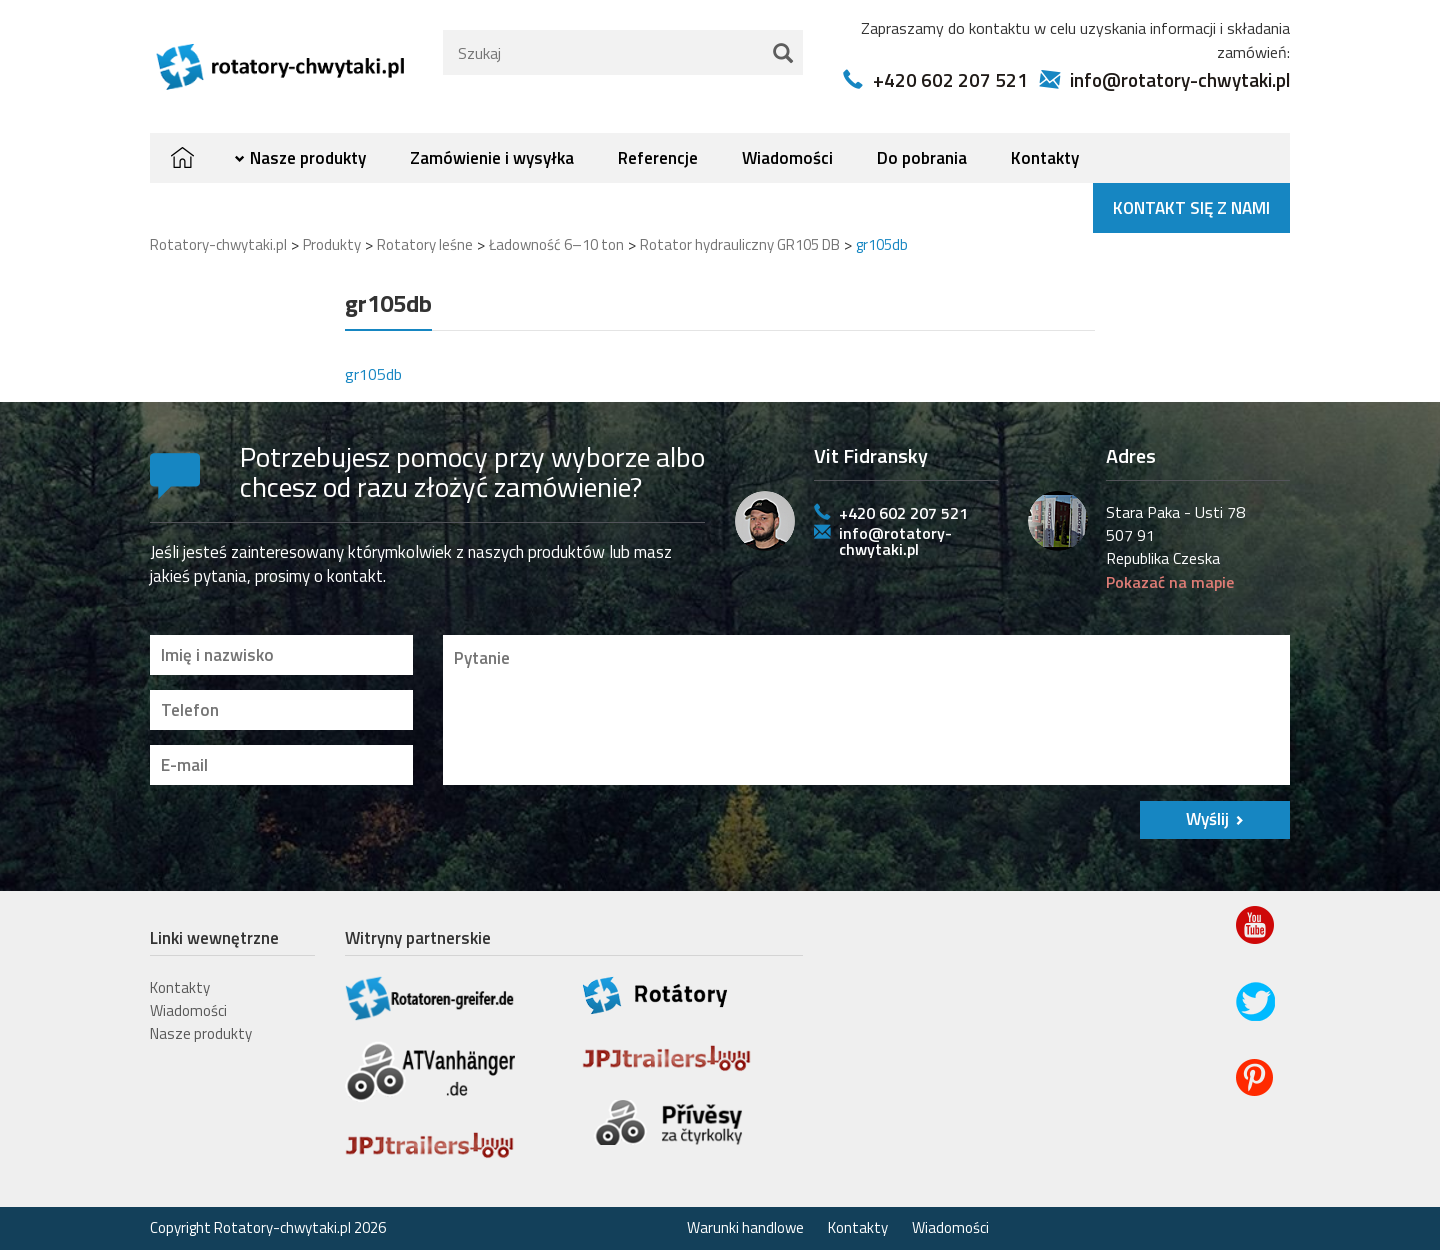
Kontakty (1045, 158)
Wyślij (1207, 819)
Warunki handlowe (745, 1227)
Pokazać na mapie (1170, 582)
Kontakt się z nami (1191, 208)
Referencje (658, 158)
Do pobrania (922, 158)
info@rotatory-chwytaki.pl (1180, 79)
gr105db (373, 374)
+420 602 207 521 (950, 79)
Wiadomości (787, 158)
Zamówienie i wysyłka (492, 158)
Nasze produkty (308, 158)
